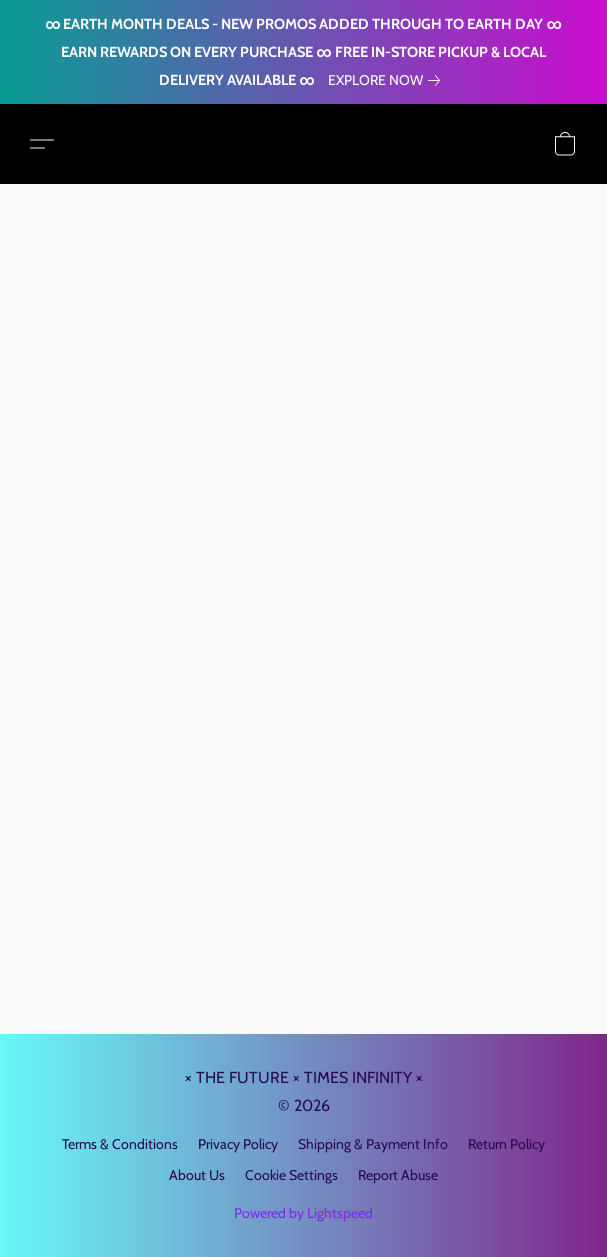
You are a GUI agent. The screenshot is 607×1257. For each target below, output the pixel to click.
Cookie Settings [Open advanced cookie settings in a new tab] (291, 1175)
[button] (42, 144)
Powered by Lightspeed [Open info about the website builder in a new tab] (303, 1213)
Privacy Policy (238, 1144)
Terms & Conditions (120, 1144)
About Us (197, 1175)
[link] (388, 80)
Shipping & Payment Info (373, 1144)
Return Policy (506, 1144)
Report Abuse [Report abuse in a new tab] (398, 1175)
